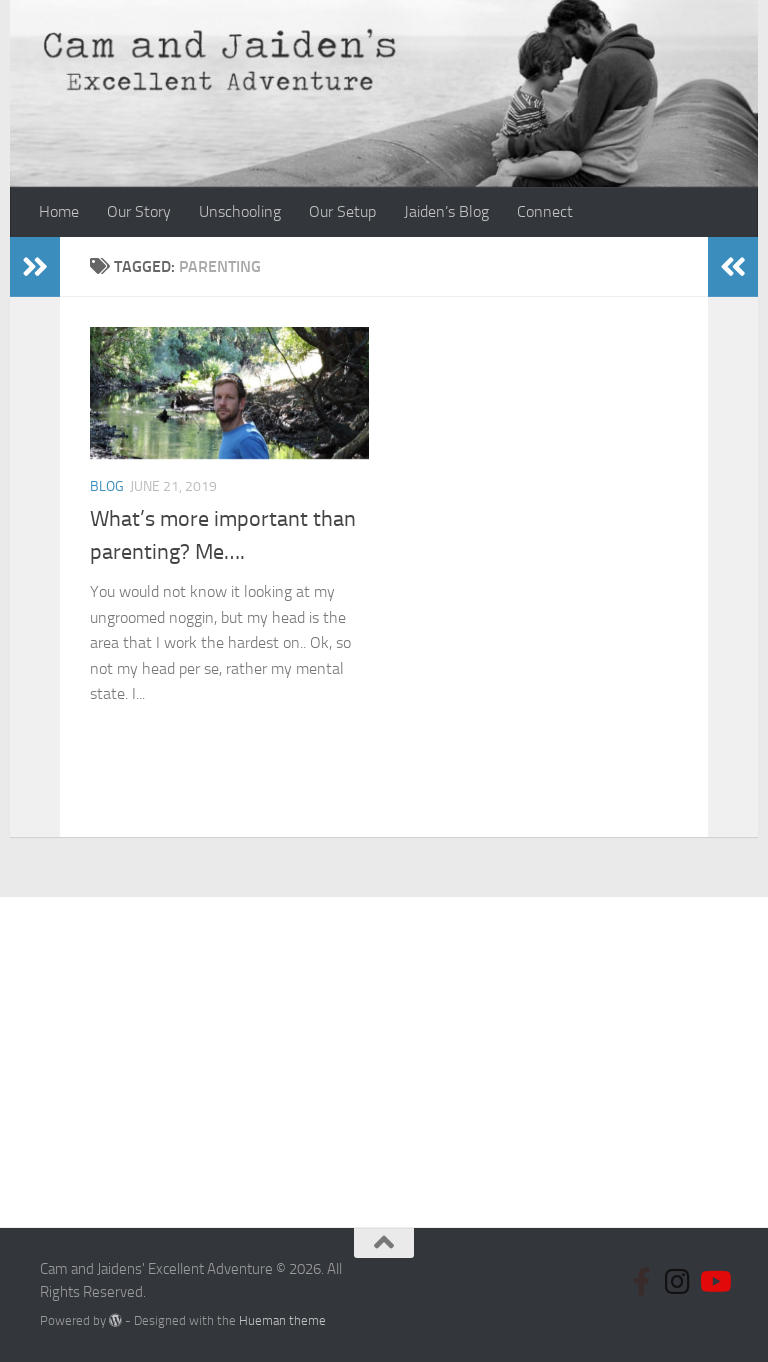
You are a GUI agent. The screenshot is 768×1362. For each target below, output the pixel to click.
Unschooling (240, 211)
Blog (107, 486)
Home (59, 211)
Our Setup (342, 211)
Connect (545, 211)
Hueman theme (282, 1320)
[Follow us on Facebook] (642, 1282)
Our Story (139, 211)
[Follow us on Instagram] (678, 1282)
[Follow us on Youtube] (714, 1282)
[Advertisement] (384, 1047)
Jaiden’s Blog (446, 211)
